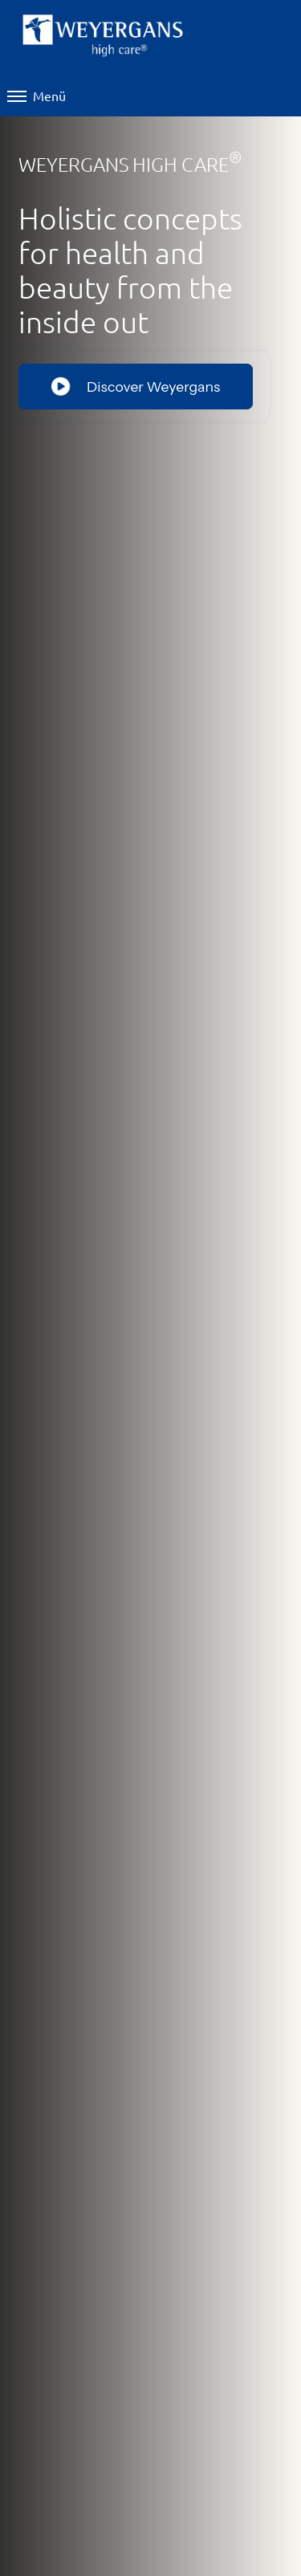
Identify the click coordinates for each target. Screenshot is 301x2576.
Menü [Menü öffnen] (36, 95)
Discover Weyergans (135, 386)
